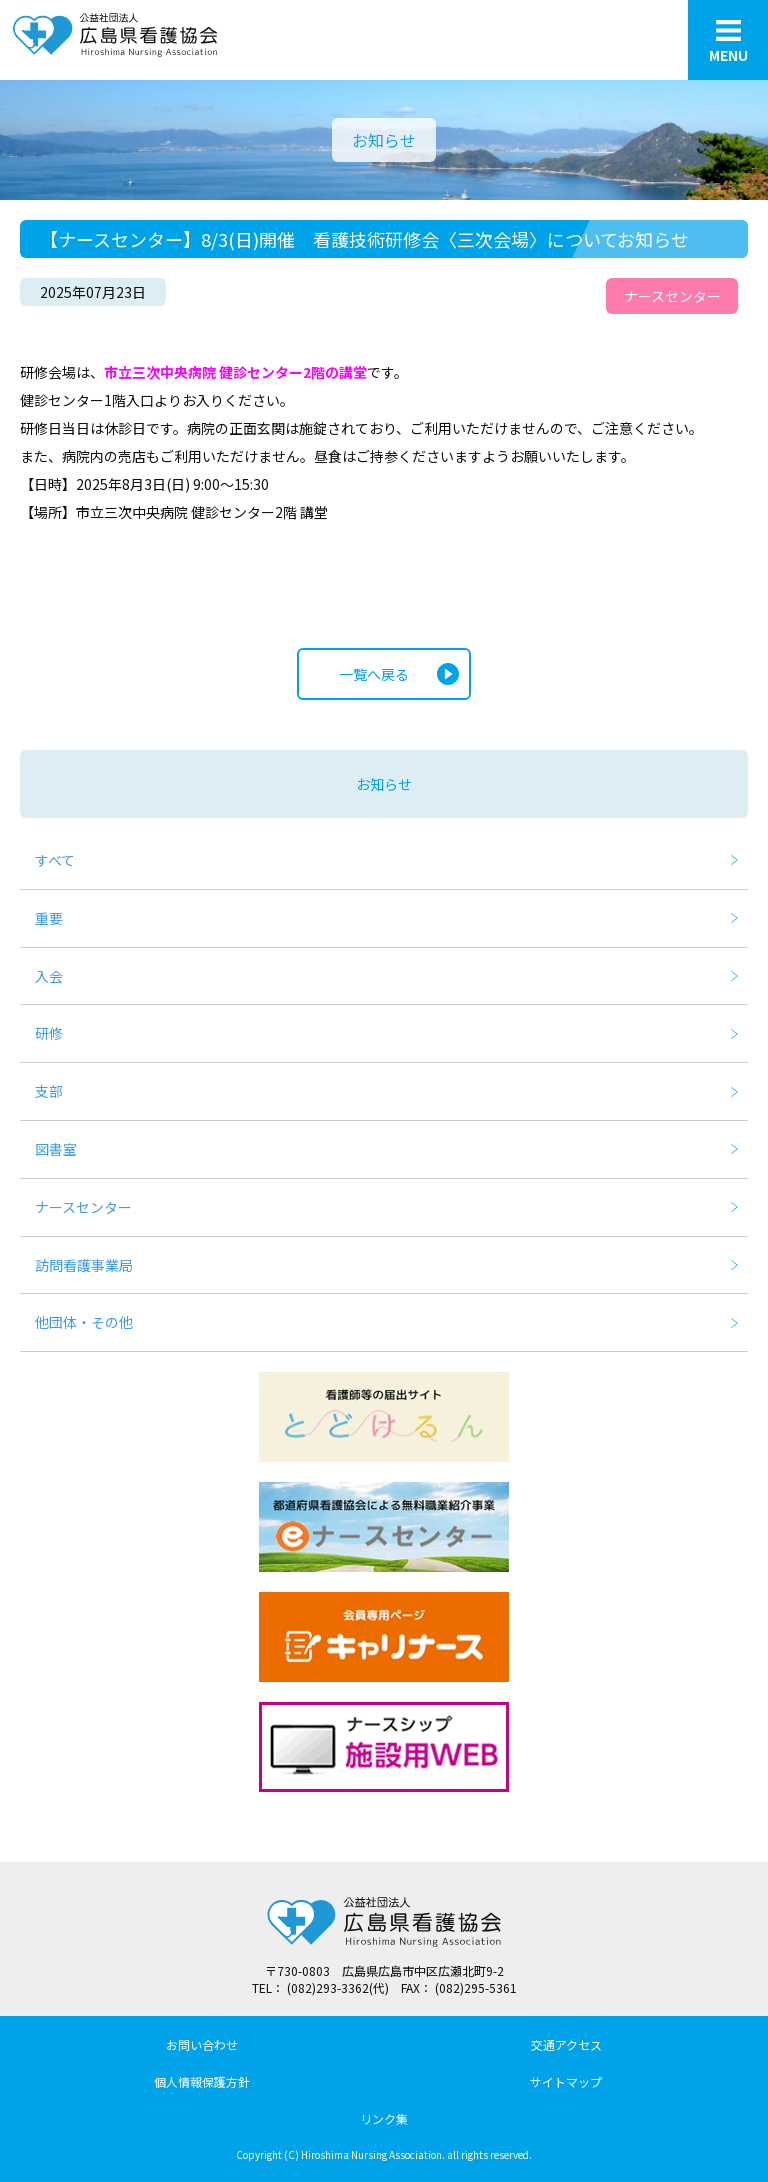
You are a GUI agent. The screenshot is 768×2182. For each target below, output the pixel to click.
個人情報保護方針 (202, 2081)
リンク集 (384, 2118)
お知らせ (384, 784)
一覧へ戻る (374, 674)
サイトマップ (566, 2081)
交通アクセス (566, 2044)
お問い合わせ (202, 2044)
